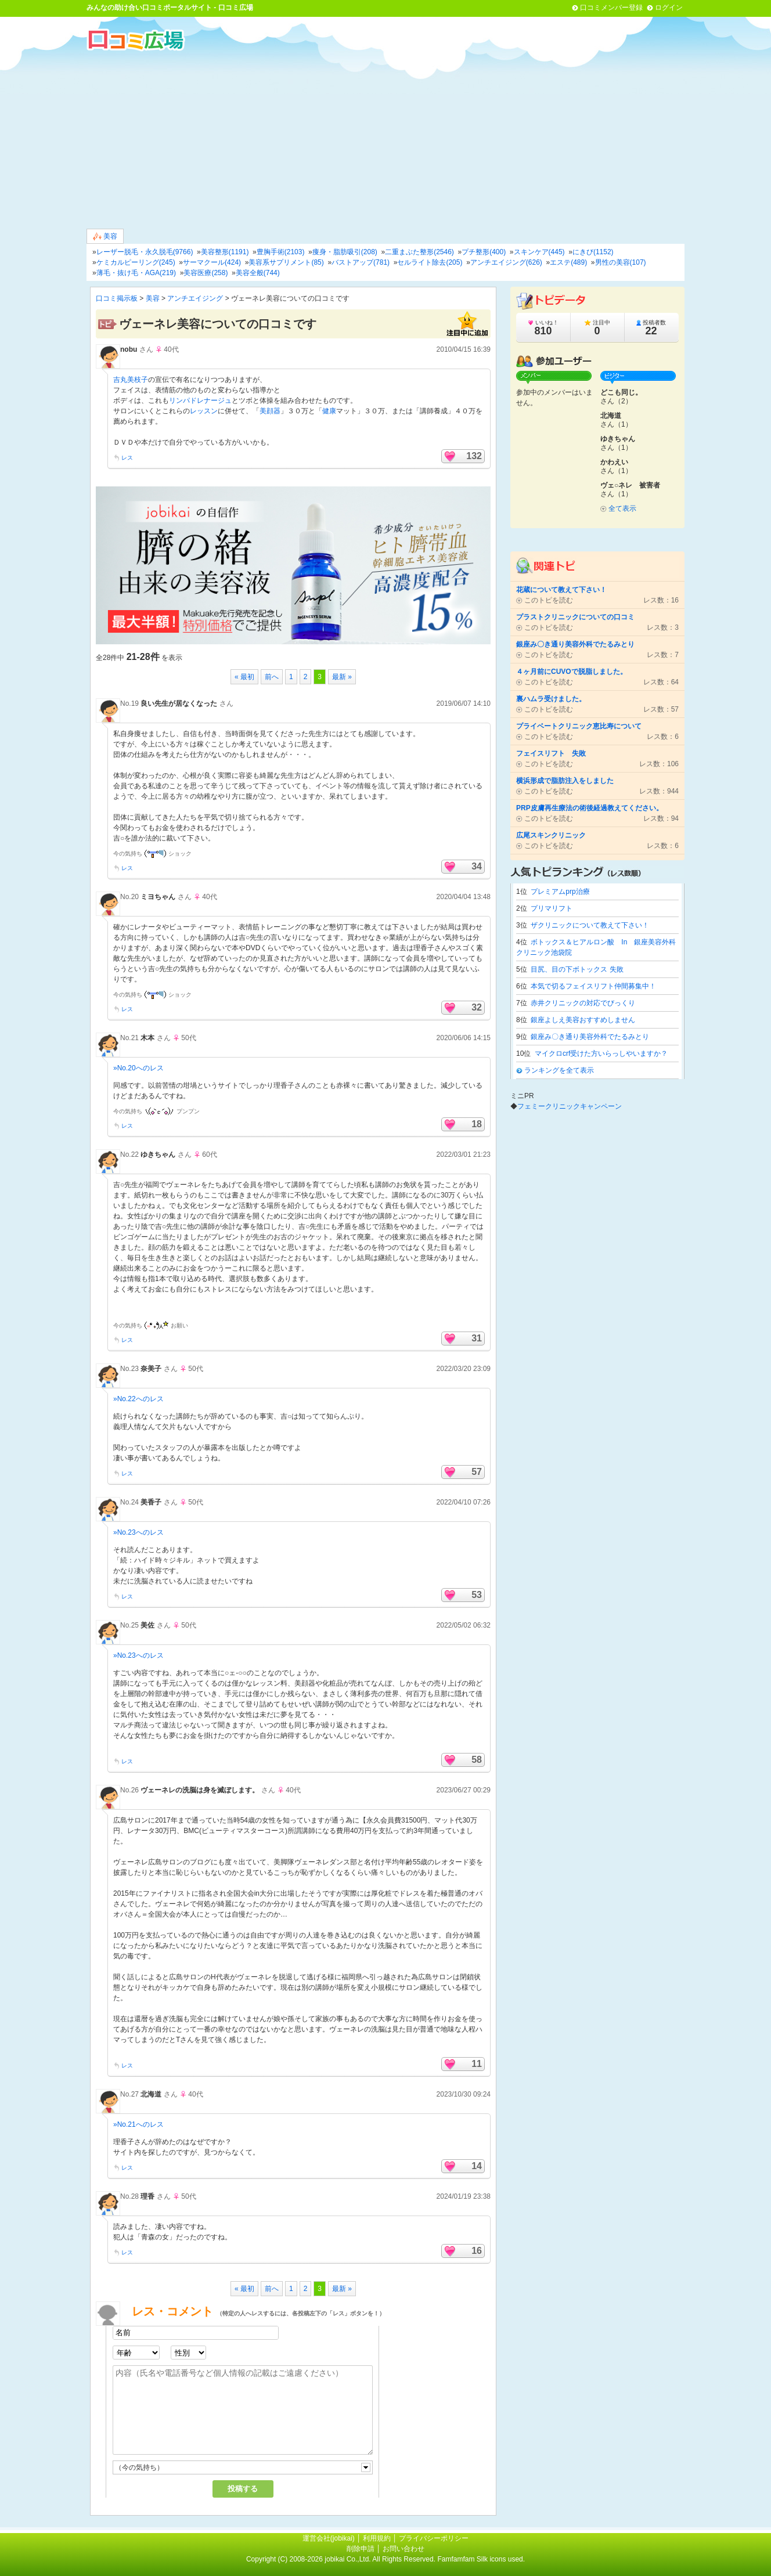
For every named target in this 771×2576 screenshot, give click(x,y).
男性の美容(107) (620, 262)
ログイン (669, 7)
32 (476, 1007)
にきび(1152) (593, 252)
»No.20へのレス (138, 1068)
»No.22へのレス (138, 1399)
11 (476, 2064)
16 (476, 2251)
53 (476, 1595)
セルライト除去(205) (429, 262)
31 (476, 1338)
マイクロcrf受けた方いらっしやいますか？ (601, 1053)
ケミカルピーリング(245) (135, 262)
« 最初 (244, 677)
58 (476, 1760)
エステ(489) (568, 262)
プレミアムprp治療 (560, 891)
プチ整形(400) (484, 252)
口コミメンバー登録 (611, 7)
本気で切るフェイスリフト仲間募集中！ (593, 986)
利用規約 (377, 2538)
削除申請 (360, 2549)
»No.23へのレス (138, 1532)
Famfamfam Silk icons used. (481, 2559)
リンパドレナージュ (200, 400)
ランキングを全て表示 (559, 1070)
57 (476, 1472)
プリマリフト (551, 908)
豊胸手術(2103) (281, 252)
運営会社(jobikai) (329, 2538)
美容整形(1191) (225, 252)
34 (476, 866)
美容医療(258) (205, 273)
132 (474, 456)
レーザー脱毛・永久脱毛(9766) (144, 252)
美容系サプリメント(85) (285, 262)
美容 (105, 236)
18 (476, 1124)
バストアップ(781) (361, 262)
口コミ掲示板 (117, 298)
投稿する (243, 2488)
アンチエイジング (195, 298)
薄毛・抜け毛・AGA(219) (136, 273)
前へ (272, 677)
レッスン (204, 411)
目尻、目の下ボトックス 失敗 (577, 969)
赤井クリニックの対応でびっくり (583, 1003)
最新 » (342, 677)
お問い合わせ (403, 2549)
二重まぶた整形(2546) (419, 252)
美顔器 (270, 411)
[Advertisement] (385, 138)
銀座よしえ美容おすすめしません (583, 1020)
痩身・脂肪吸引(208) (344, 252)
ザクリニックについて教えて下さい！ (590, 925)
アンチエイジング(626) (506, 262)
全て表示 (622, 508)
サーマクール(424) (212, 262)
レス (127, 457)
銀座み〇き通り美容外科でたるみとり (590, 1037)
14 (476, 2166)
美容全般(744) (258, 273)
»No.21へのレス (138, 2124)
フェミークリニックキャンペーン (569, 1106)
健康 (329, 411)
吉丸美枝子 (130, 380)
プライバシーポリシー (434, 2538)
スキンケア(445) (539, 252)
